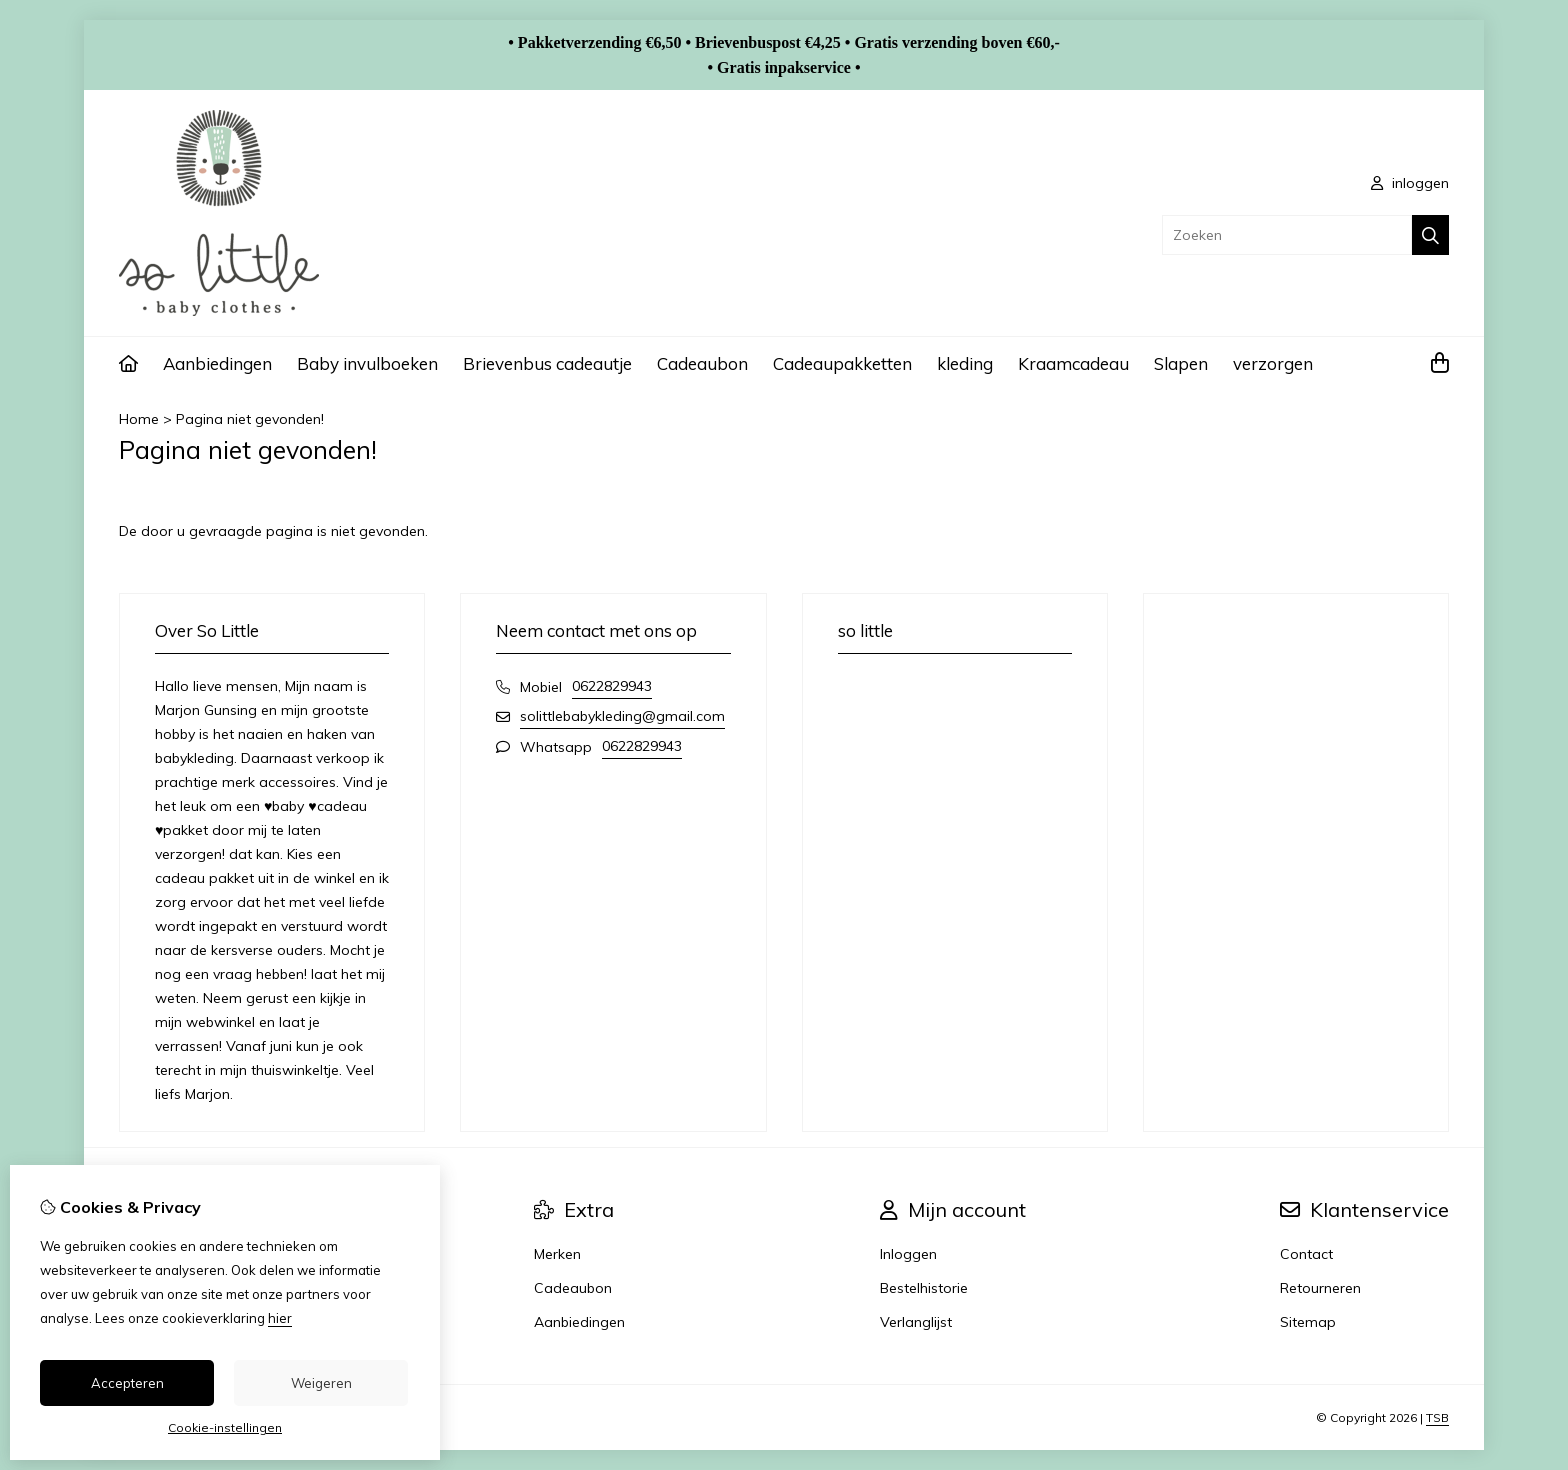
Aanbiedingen (217, 363)
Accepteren (127, 1383)
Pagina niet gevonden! (250, 419)
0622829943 (612, 686)
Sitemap (1308, 1322)
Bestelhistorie (924, 1288)
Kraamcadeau (1073, 363)
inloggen (1410, 183)
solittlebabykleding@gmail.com (622, 716)
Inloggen (908, 1254)
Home (139, 419)
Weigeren (321, 1383)
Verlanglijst (916, 1322)
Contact (1306, 1254)
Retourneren (1320, 1288)
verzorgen (1273, 363)
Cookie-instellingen (225, 1427)
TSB (1437, 1417)
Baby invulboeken (367, 363)
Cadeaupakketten (842, 363)
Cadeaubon (702, 363)
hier (280, 1318)
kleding (965, 363)
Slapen (1181, 363)
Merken (557, 1254)
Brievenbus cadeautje (547, 363)
